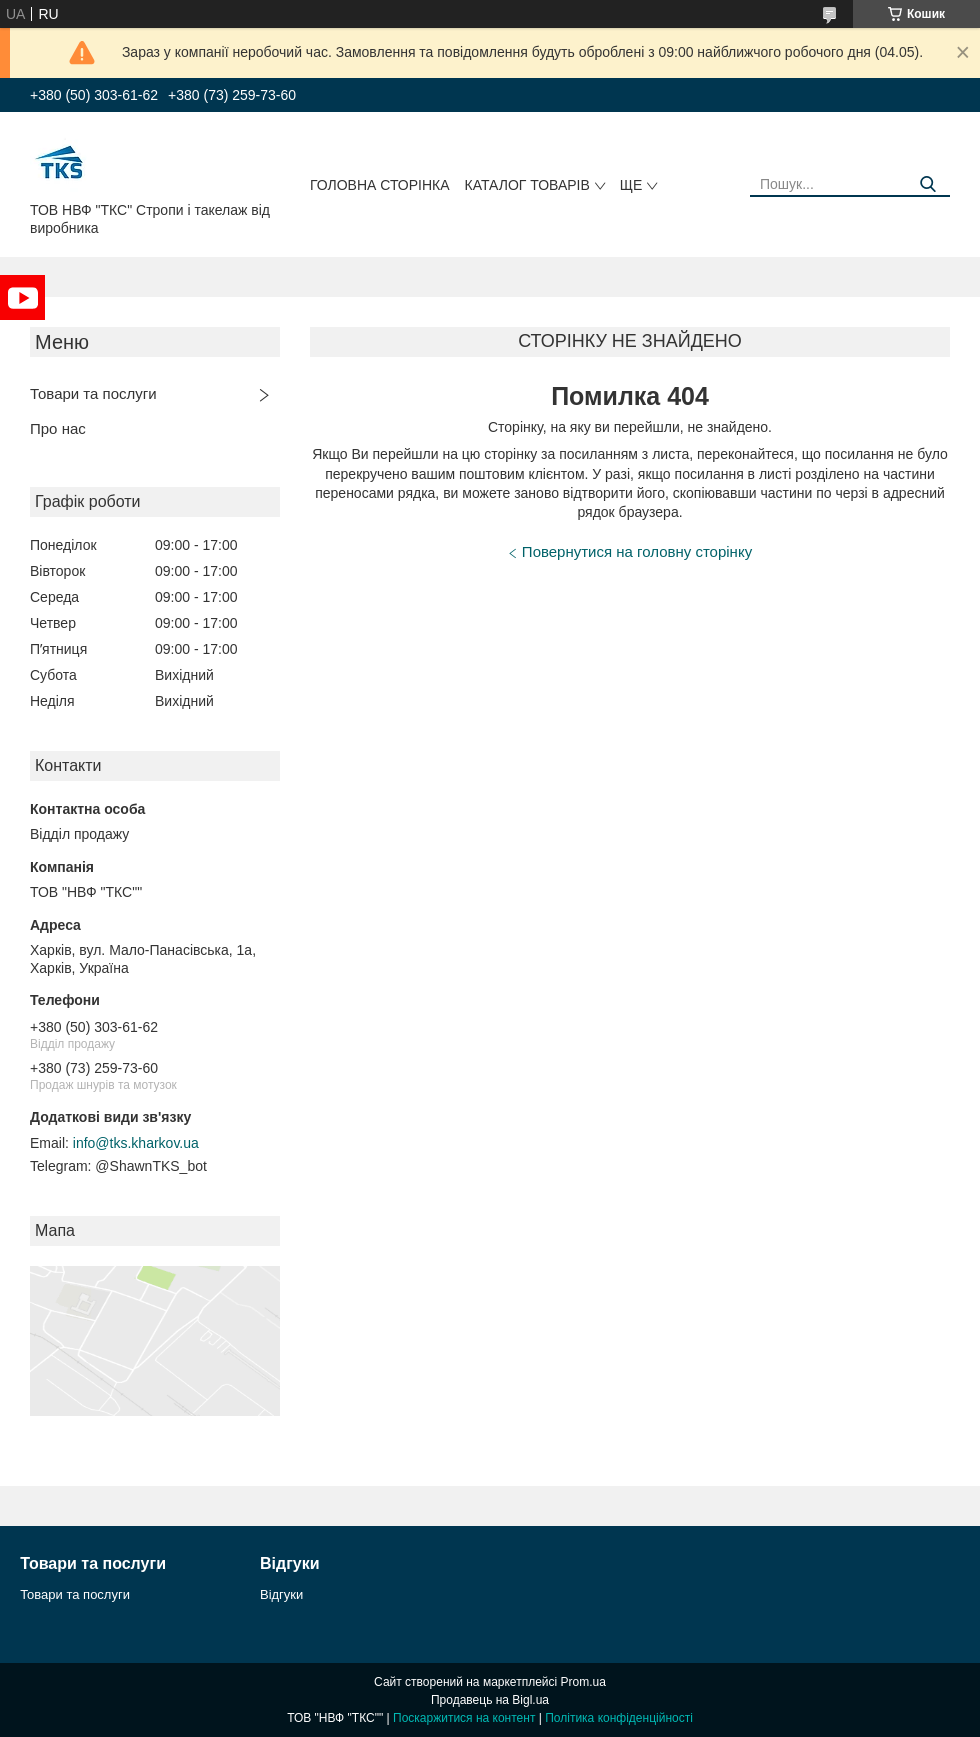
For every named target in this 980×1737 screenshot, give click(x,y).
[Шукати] (927, 184)
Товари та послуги (93, 393)
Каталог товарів (527, 185)
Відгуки (281, 1594)
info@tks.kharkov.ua (136, 1143)
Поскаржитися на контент (464, 1718)
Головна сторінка (380, 185)
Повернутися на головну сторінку (637, 551)
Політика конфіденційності (619, 1718)
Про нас (58, 428)
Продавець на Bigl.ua (490, 1700)
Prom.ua (583, 1682)
